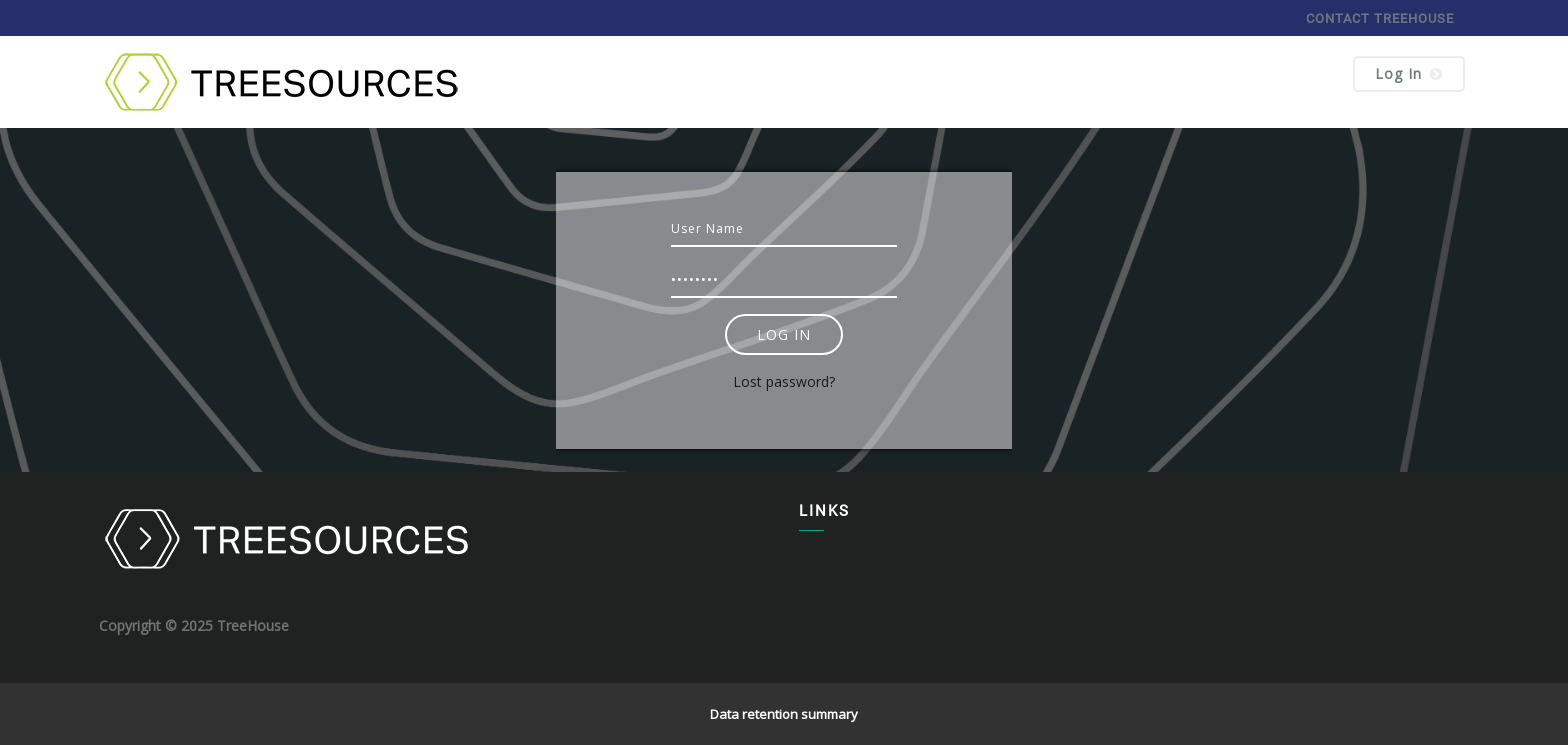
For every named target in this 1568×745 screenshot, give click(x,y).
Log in (1409, 73)
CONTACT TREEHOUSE (1380, 18)
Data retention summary (784, 714)
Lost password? (784, 381)
